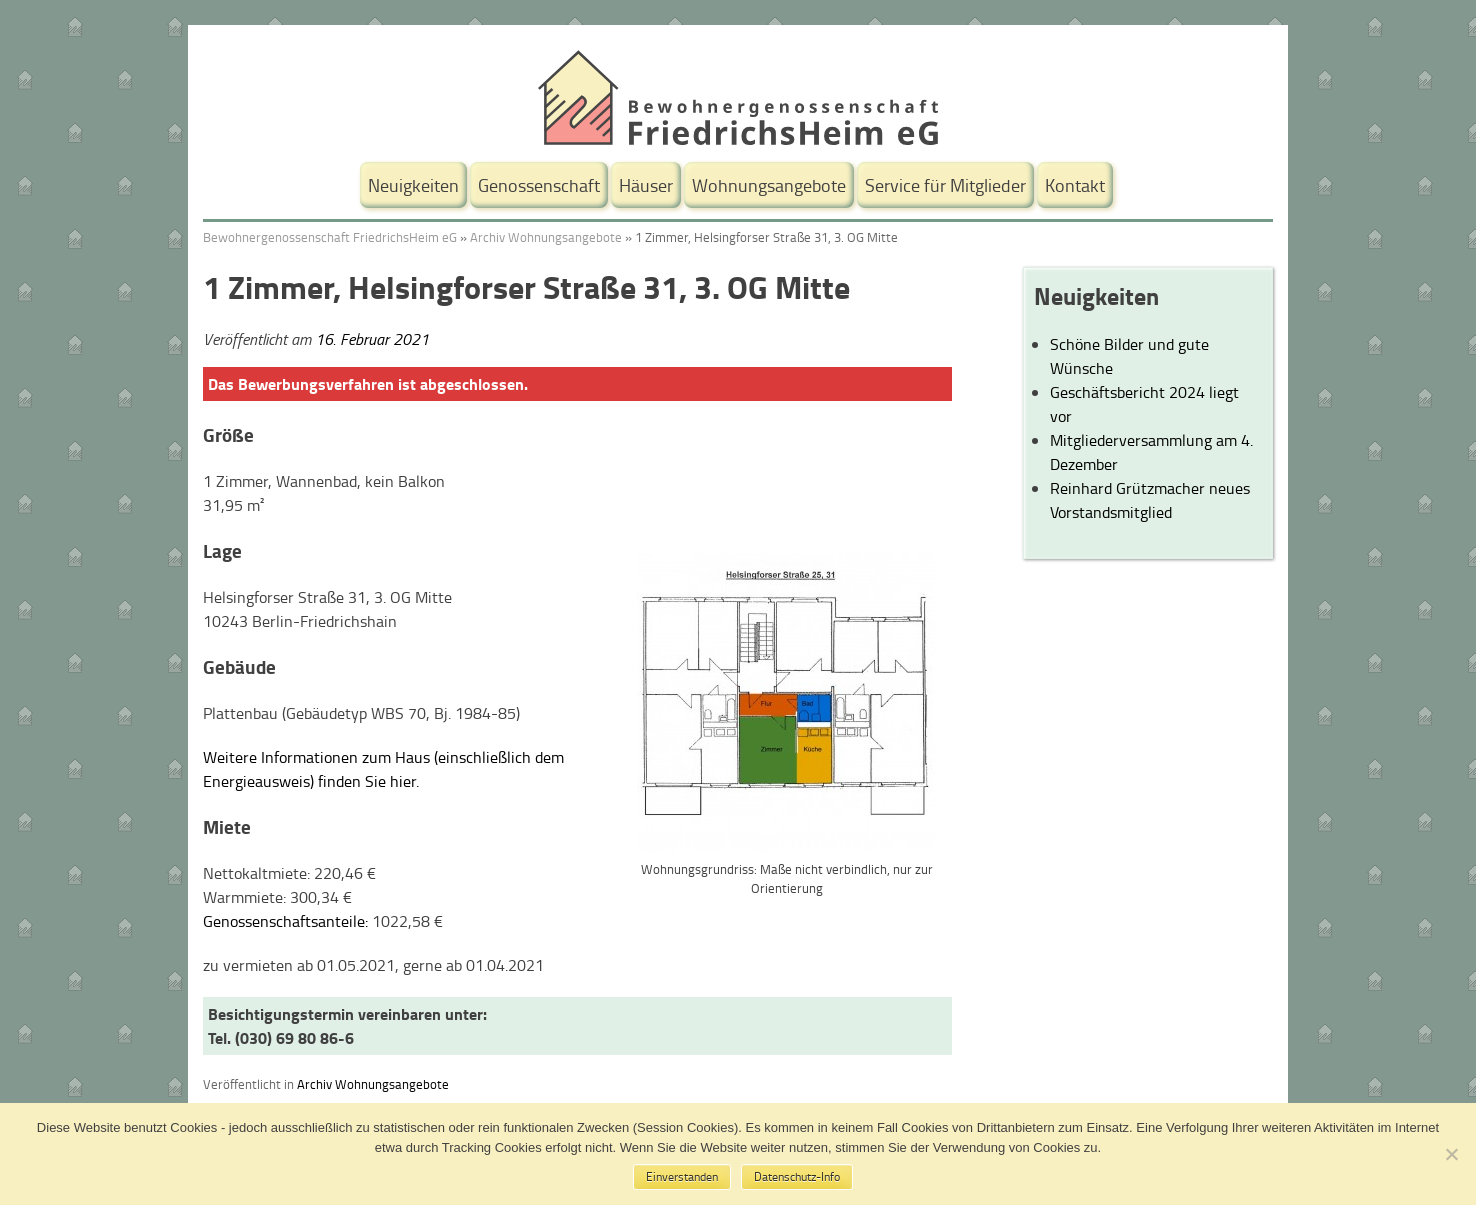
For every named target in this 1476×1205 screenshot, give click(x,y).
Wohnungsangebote (769, 185)
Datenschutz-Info (797, 1176)
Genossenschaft (539, 185)
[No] (1451, 1154)
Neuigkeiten (413, 185)
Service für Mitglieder (945, 185)
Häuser (646, 185)
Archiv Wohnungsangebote (546, 237)
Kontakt (1075, 185)
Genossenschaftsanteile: (285, 921)
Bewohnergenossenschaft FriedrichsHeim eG (330, 237)
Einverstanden (682, 1176)
